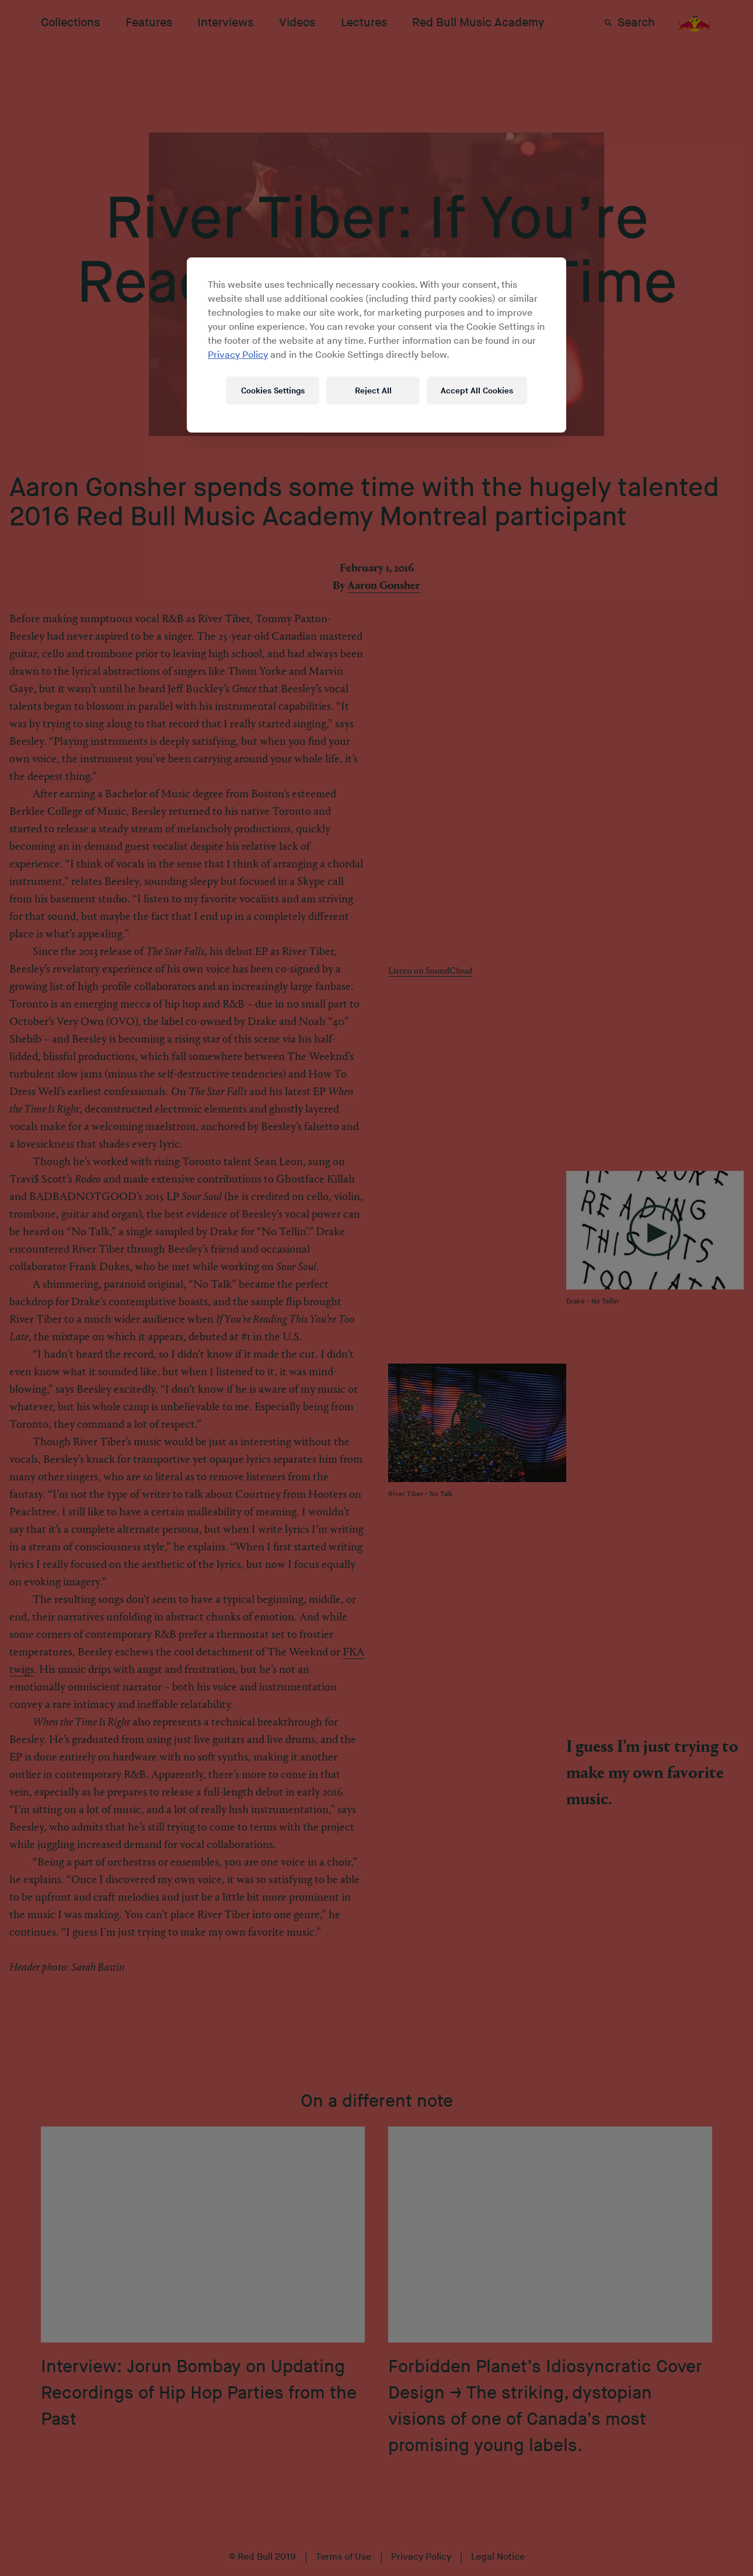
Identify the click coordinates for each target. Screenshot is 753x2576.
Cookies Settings (273, 391)
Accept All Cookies (477, 391)
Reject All (373, 391)
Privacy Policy (238, 355)
